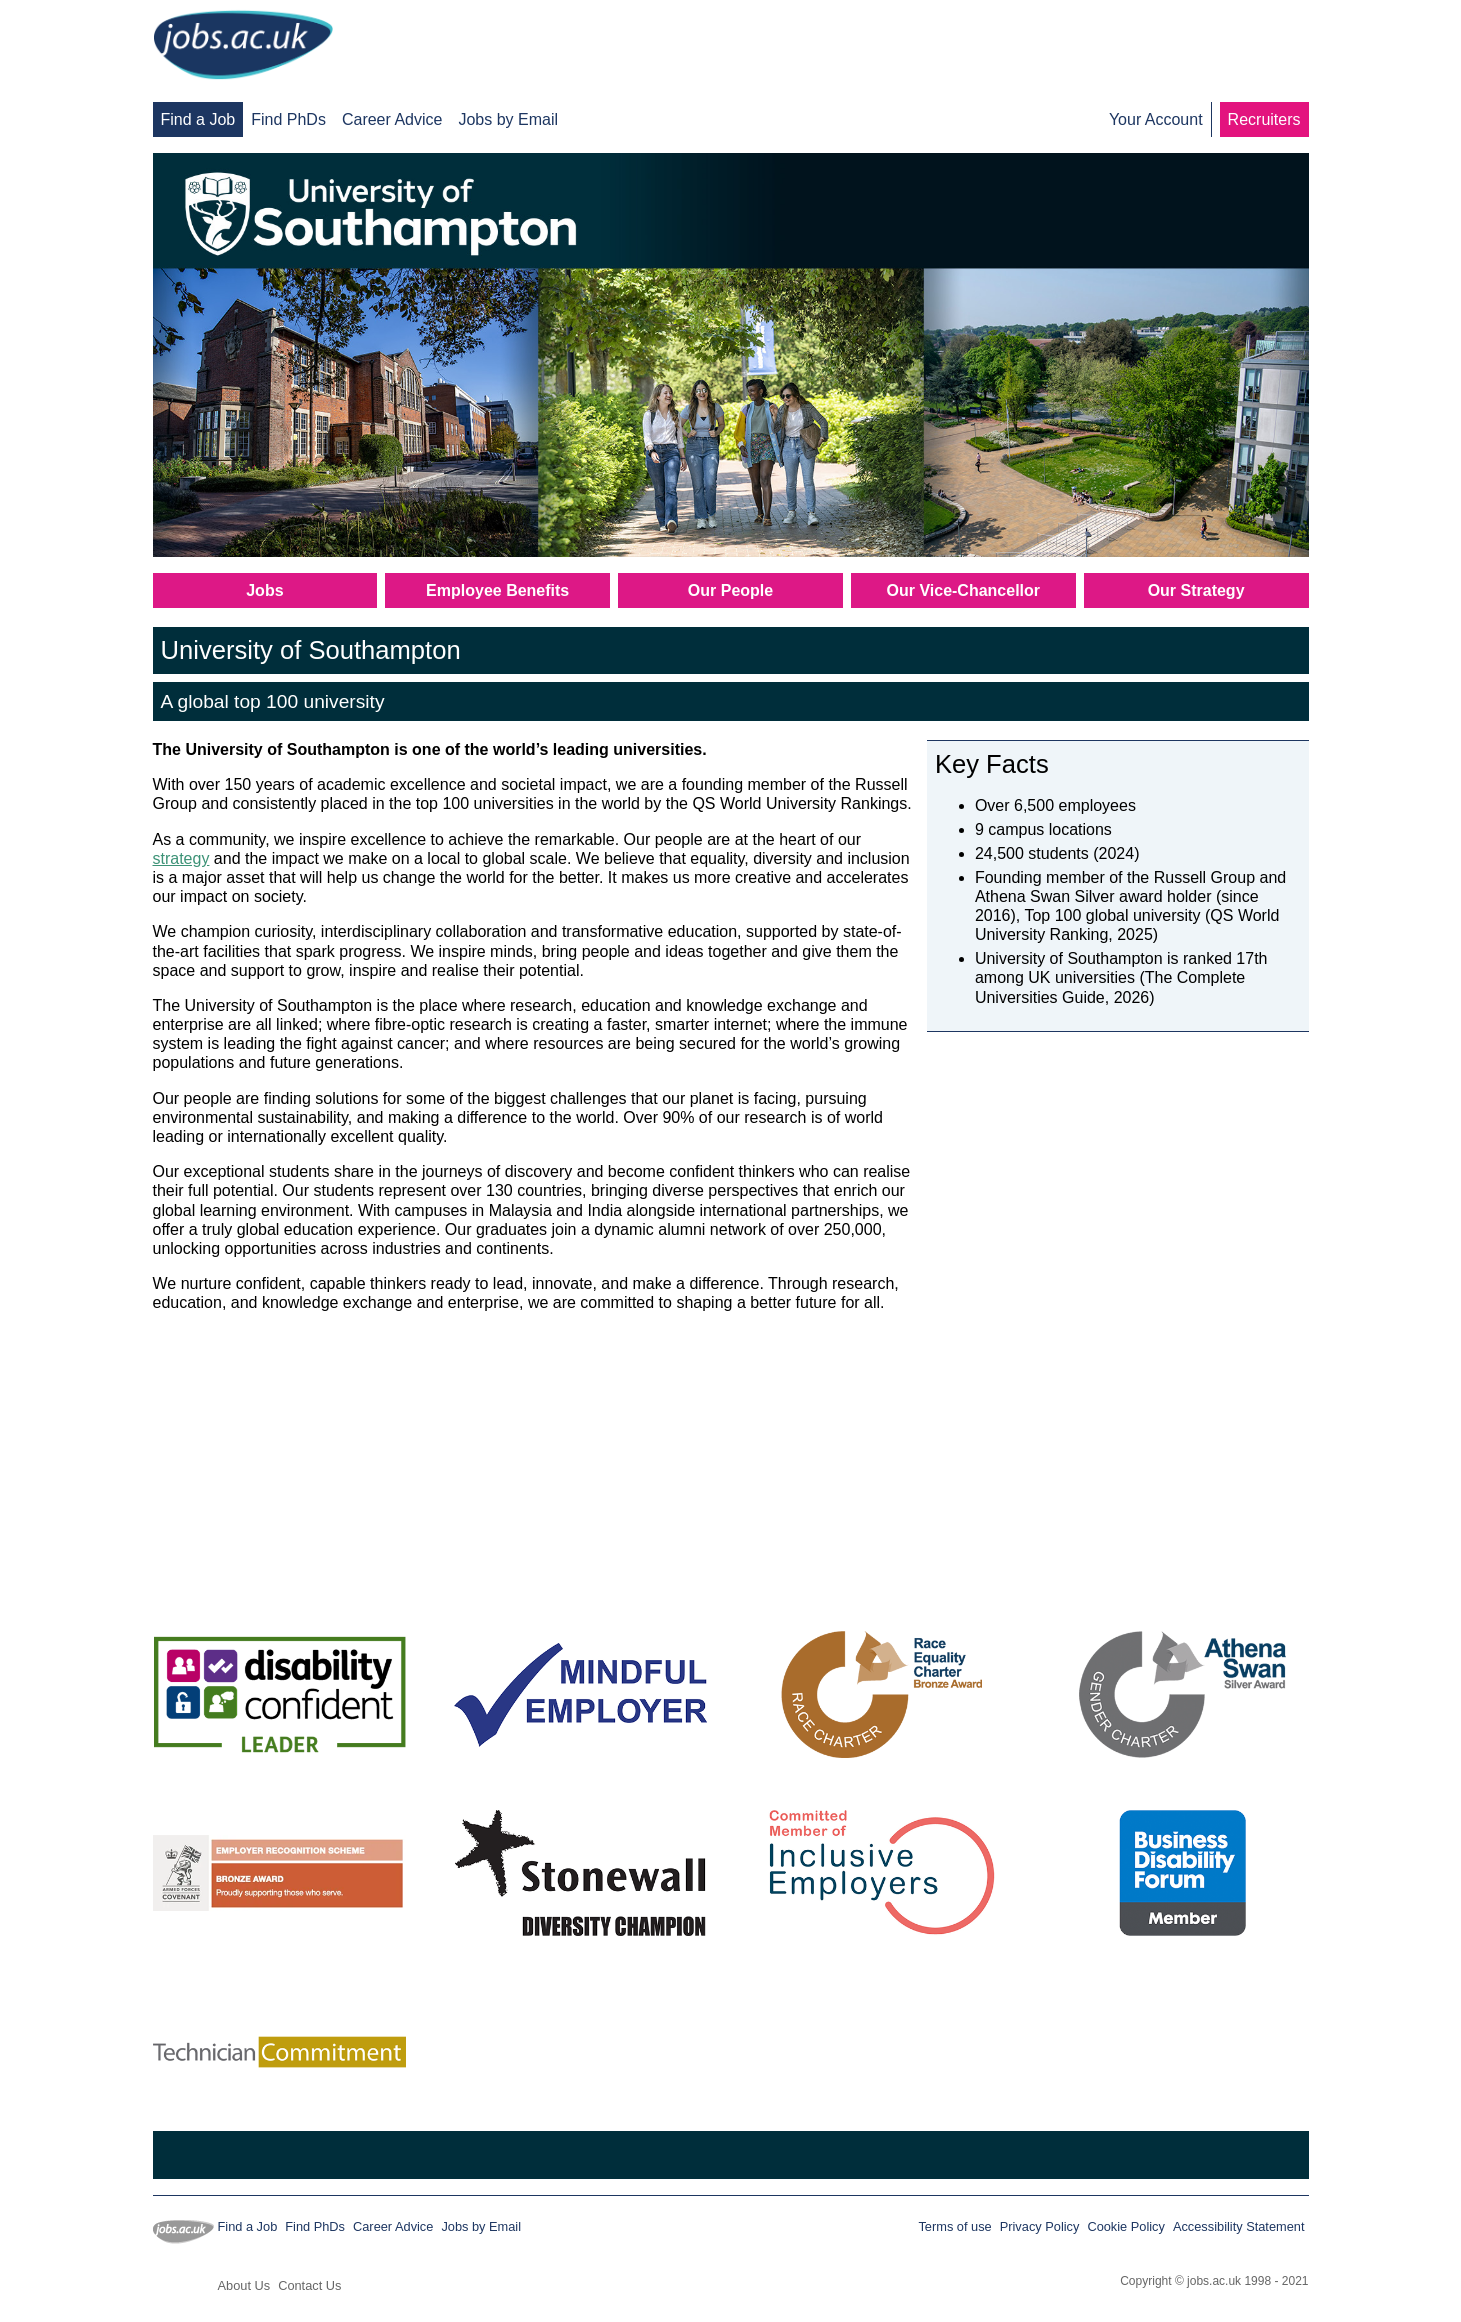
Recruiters (1264, 119)
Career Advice (392, 119)
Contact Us (309, 2285)
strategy (181, 858)
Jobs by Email (508, 119)
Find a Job (198, 119)
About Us (244, 2285)
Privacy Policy (1040, 2226)
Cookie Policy (1126, 2226)
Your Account (1156, 119)
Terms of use (954, 2226)
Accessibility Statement (1239, 2226)
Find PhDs (288, 119)
